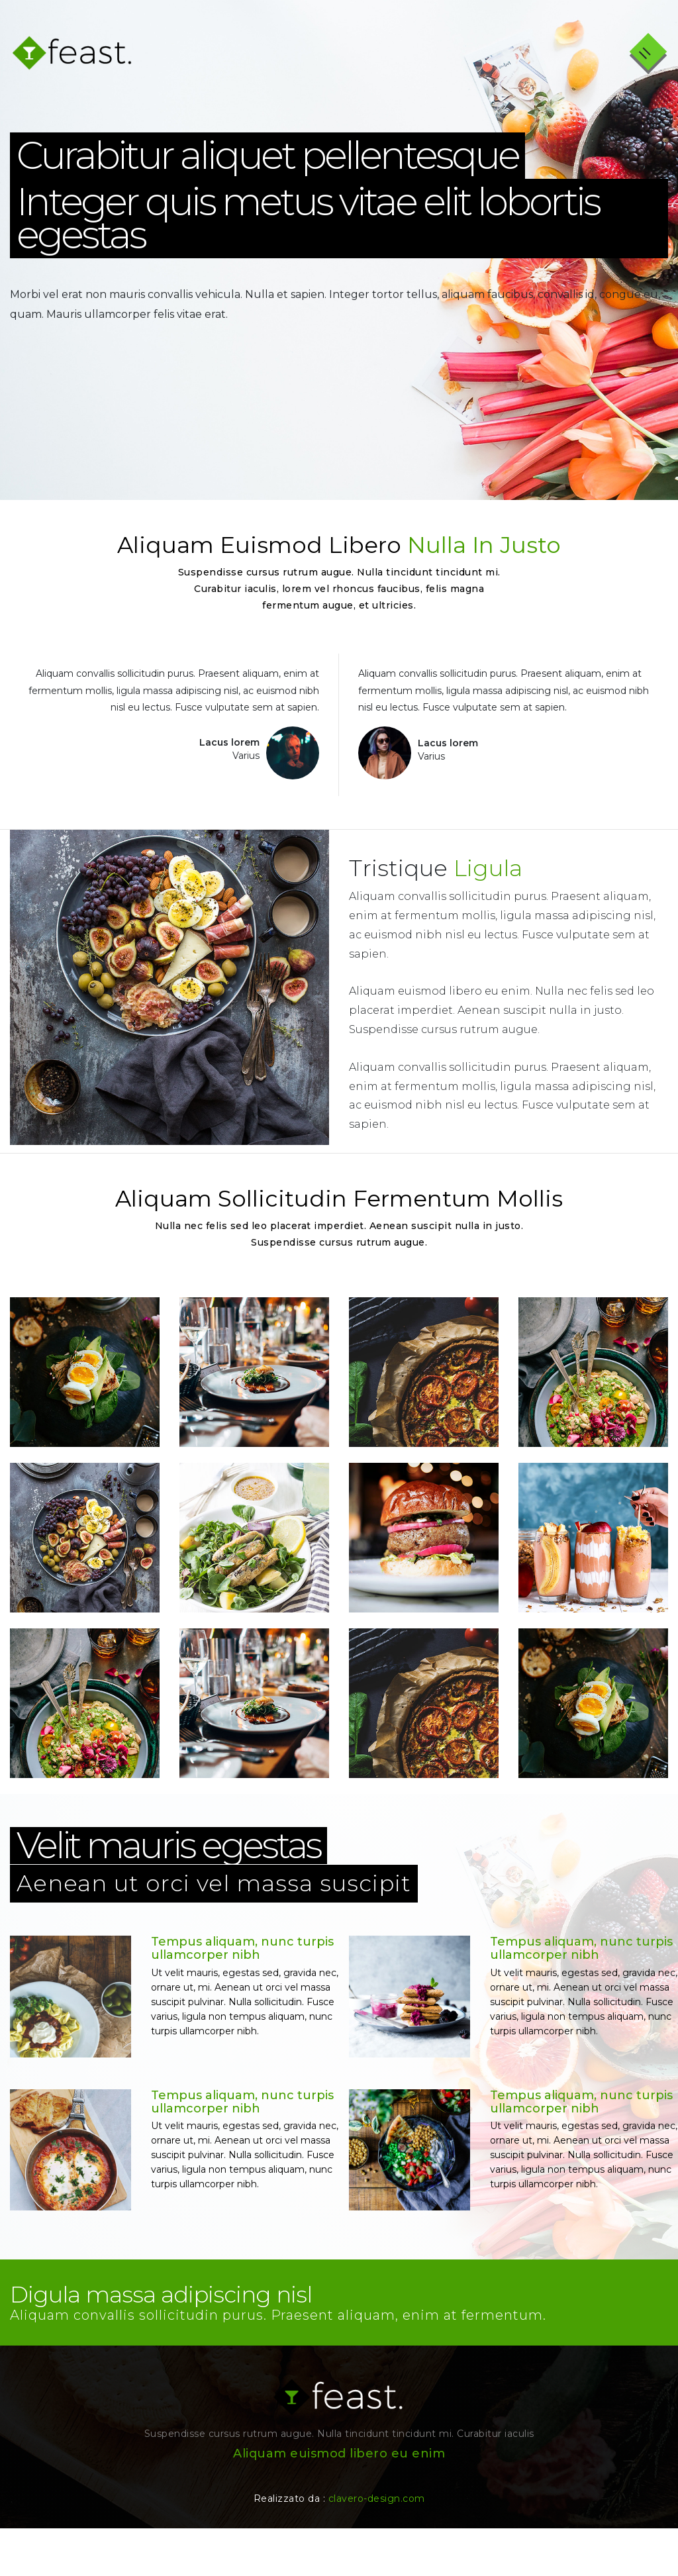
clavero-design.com (376, 2546)
